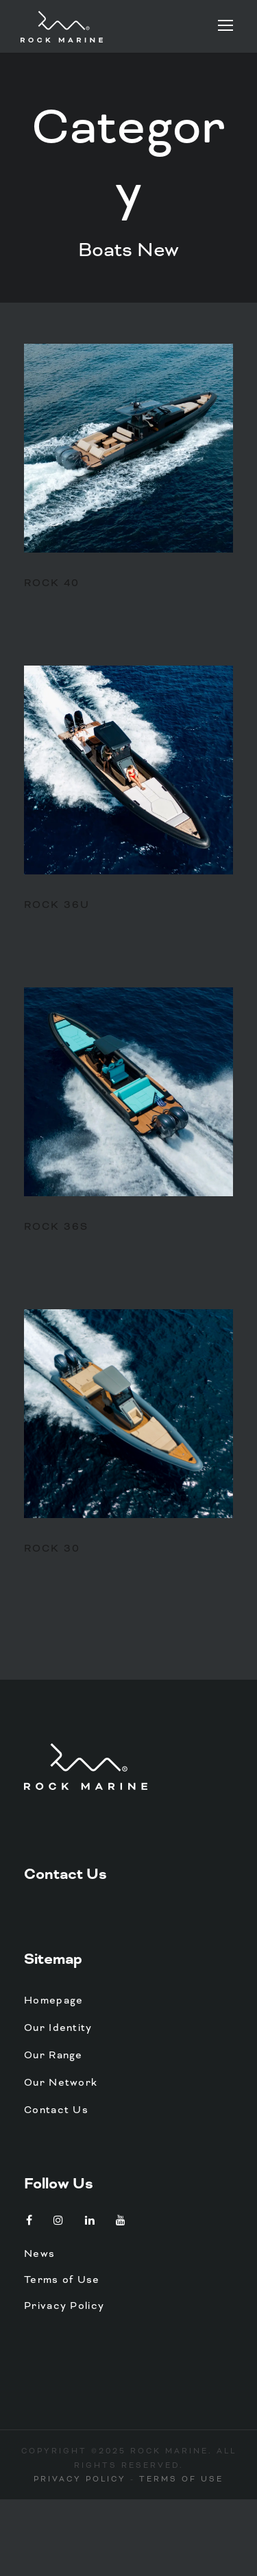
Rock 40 (51, 583)
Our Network (60, 2082)
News (39, 2253)
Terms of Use (62, 2279)
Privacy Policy (64, 2305)
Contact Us (65, 1874)
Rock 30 (52, 1548)
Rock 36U (57, 904)
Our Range (53, 2055)
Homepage (53, 2000)
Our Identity (58, 2027)
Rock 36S (56, 1226)
